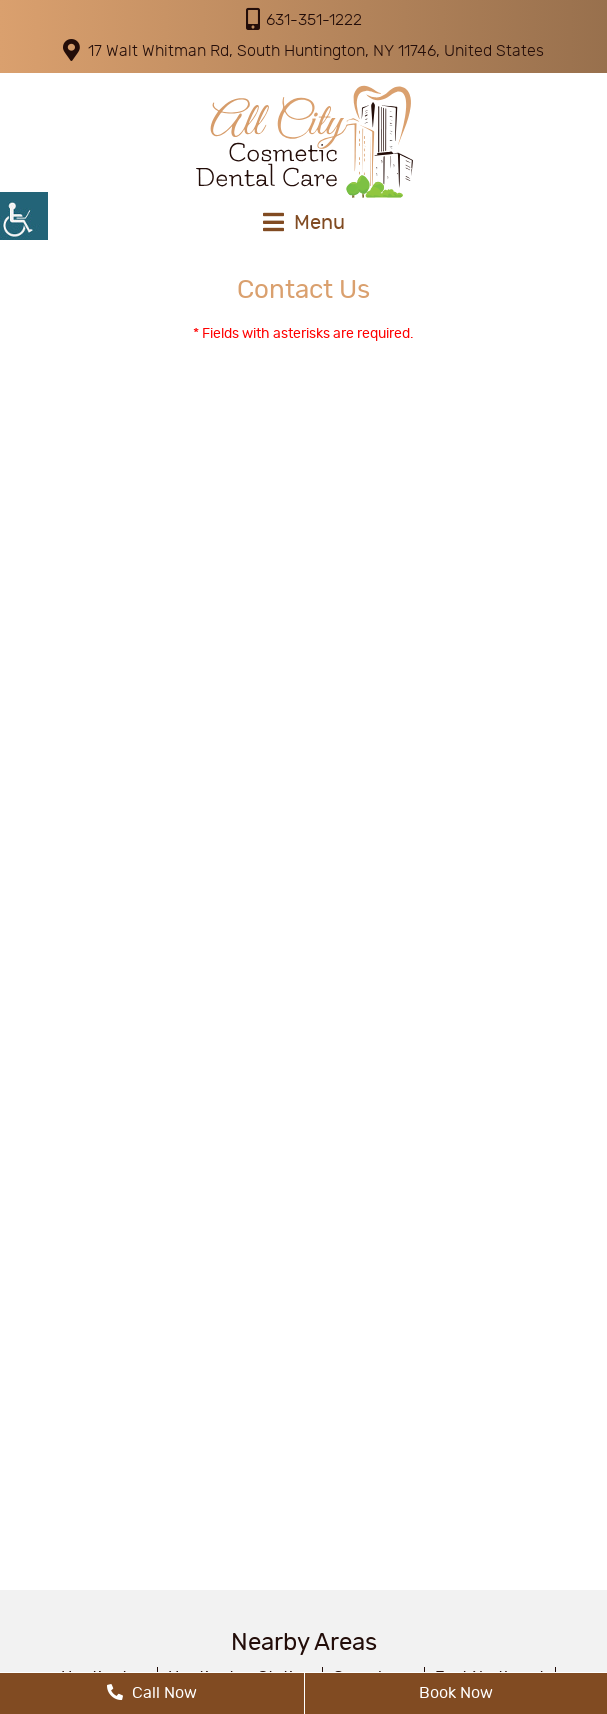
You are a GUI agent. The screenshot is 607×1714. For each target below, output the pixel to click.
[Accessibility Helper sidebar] (24, 216)
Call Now (152, 1692)
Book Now (456, 1693)
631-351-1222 (304, 19)
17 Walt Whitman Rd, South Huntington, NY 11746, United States (303, 50)
